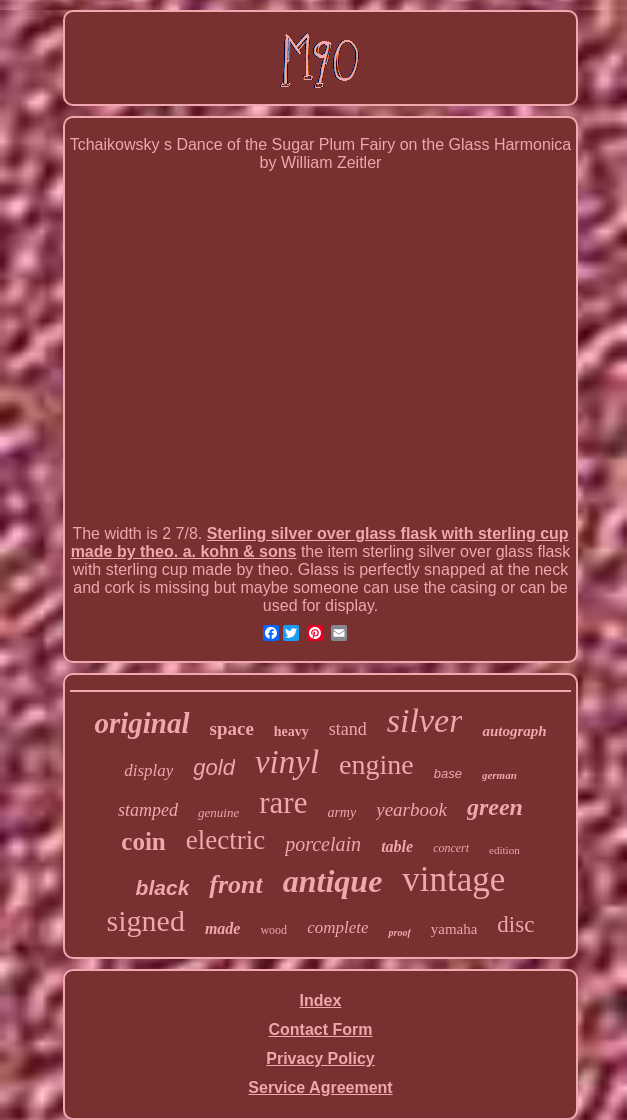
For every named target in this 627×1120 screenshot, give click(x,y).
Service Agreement (320, 1087)
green (495, 807)
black (163, 887)
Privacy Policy (320, 1058)
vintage (453, 879)
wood (273, 930)
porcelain (323, 844)
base (448, 773)
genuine (218, 812)
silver (425, 720)
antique (333, 881)
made (223, 928)
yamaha (454, 929)
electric (225, 840)
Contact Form (321, 1029)
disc (515, 924)
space (232, 728)
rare (283, 802)
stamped (148, 810)
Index (321, 1000)
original (141, 723)
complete (337, 927)
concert (451, 848)
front (235, 884)
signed (146, 920)
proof (399, 932)
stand (348, 729)
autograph (514, 731)
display (148, 770)
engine (376, 764)
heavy (291, 731)
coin (143, 841)
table (397, 846)
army (341, 812)
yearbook (411, 809)
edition (504, 850)
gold (214, 767)
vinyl (287, 762)
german (499, 775)
